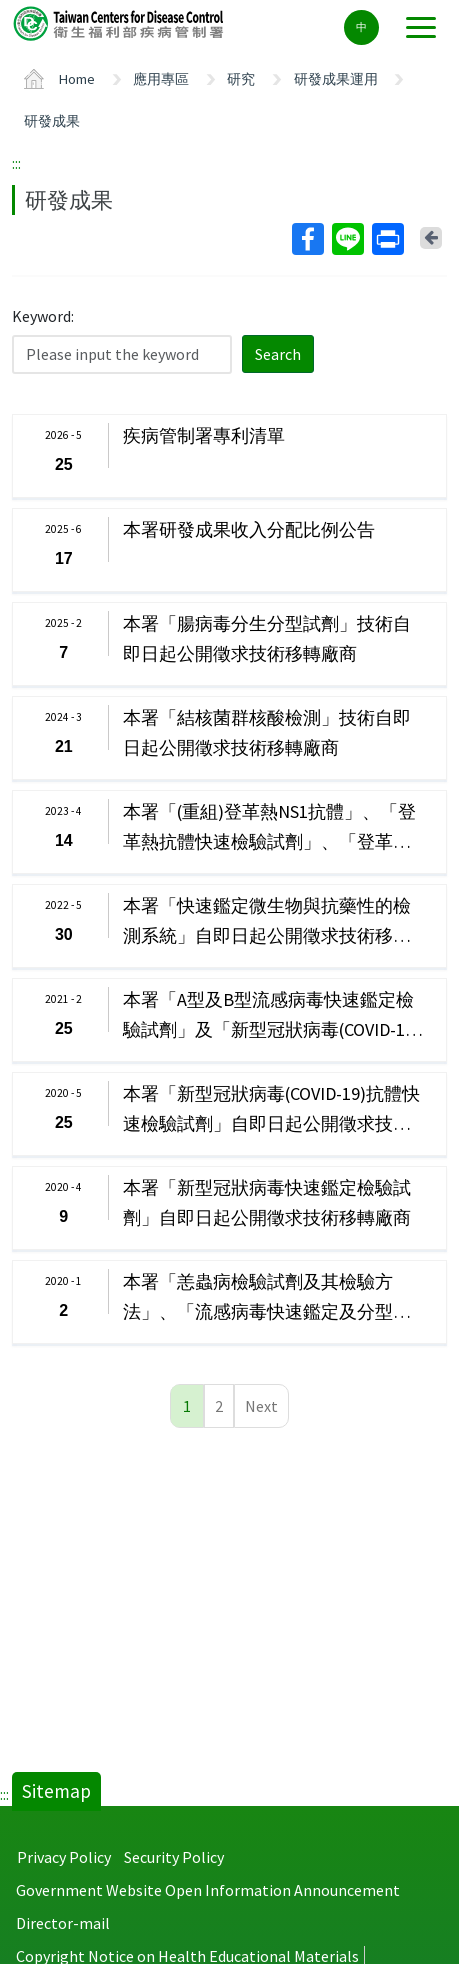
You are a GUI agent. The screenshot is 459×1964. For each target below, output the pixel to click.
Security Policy (174, 1857)
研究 (241, 79)
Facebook (307, 239)
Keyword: (43, 316)
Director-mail (63, 1923)
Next (261, 1406)
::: (16, 163)
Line (347, 239)
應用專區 (161, 79)
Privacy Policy (64, 1857)
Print (387, 239)
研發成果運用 (336, 79)
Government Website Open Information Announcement (208, 1890)
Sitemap (56, 1791)
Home (77, 79)
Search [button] (278, 354)
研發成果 (52, 121)
